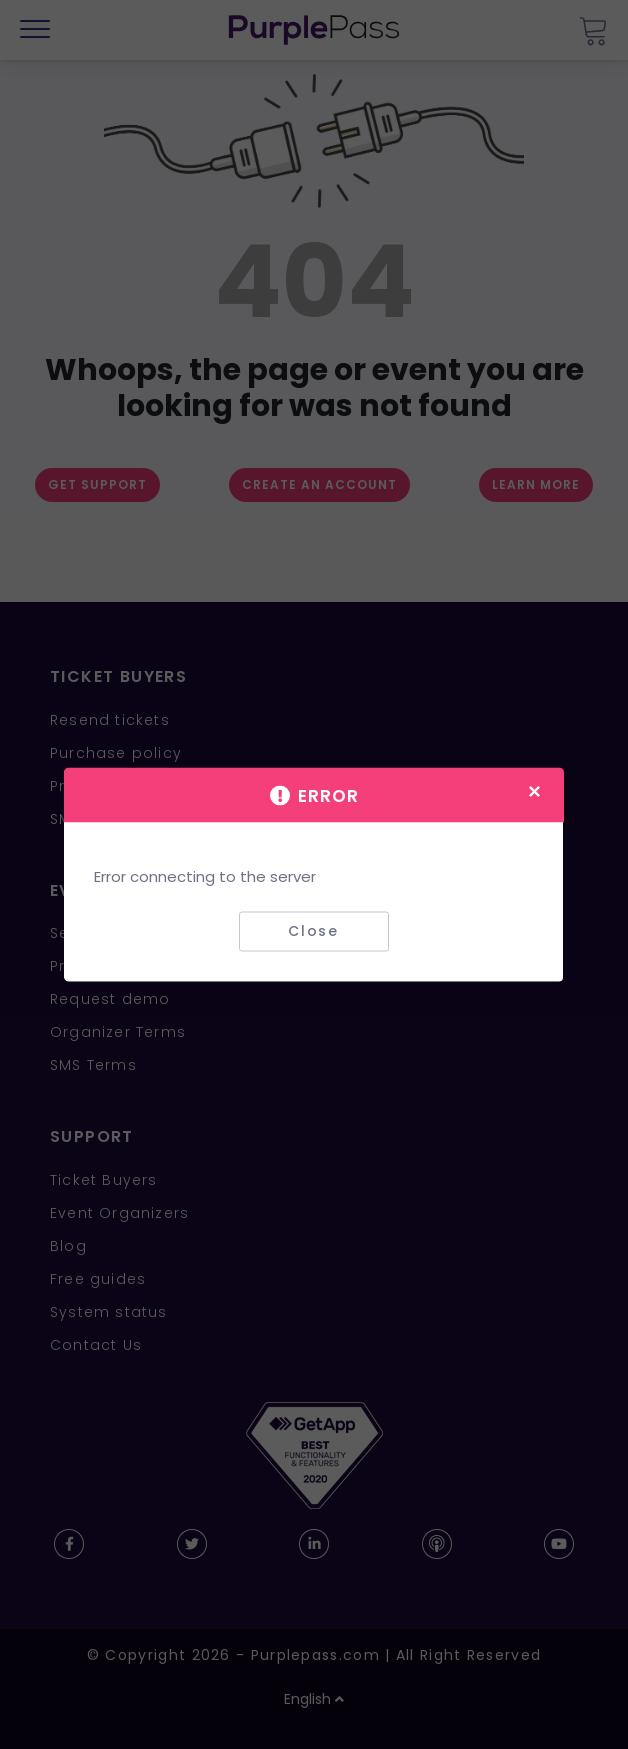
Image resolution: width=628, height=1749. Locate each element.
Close (313, 931)
